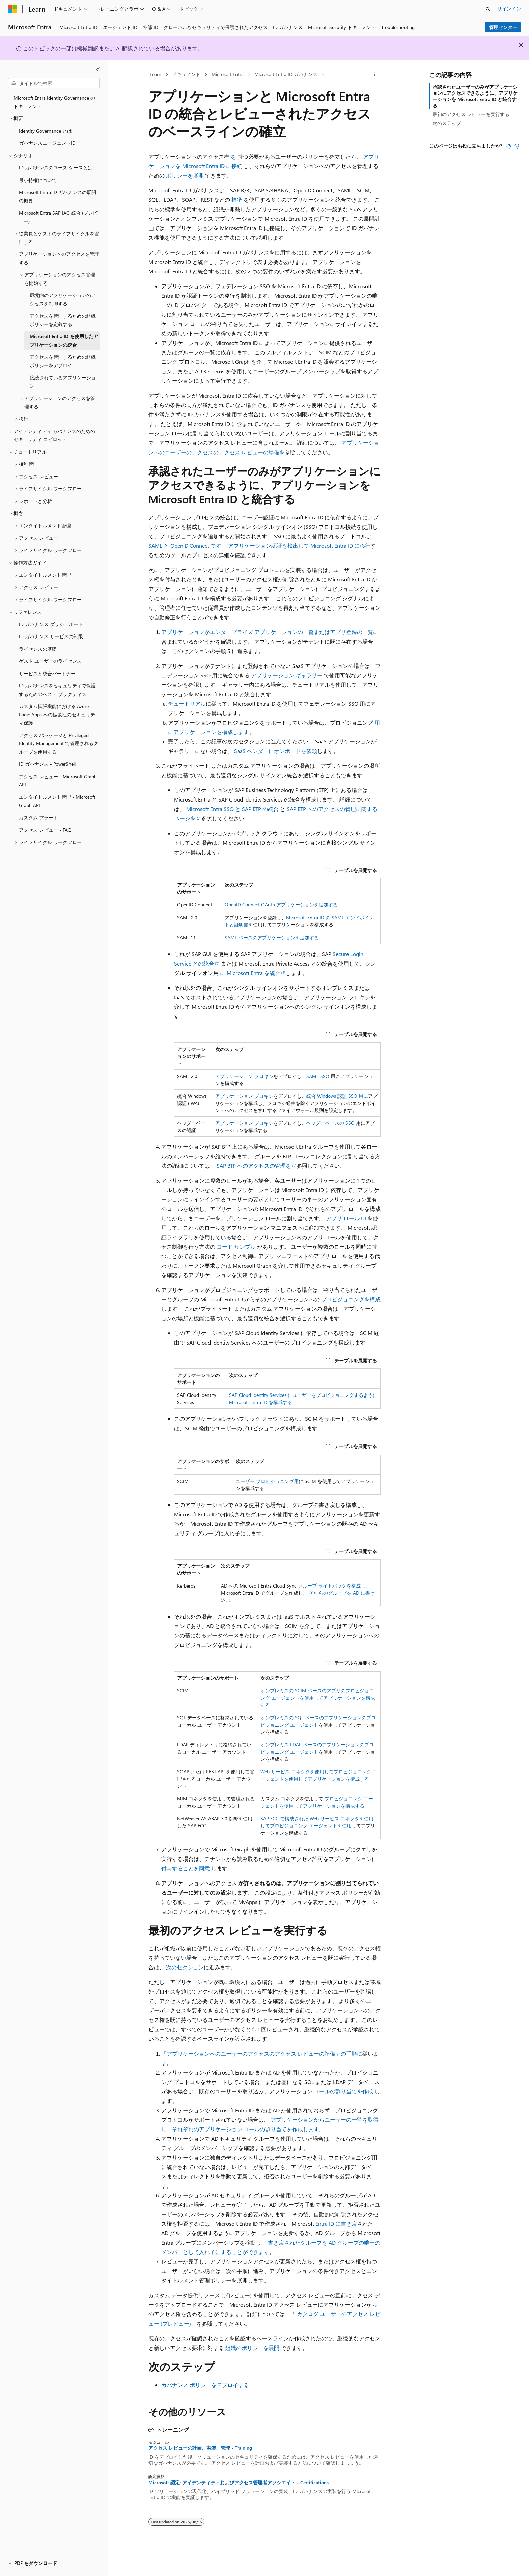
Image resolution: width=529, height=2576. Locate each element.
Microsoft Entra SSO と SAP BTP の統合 (232, 808)
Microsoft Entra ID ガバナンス (285, 74)
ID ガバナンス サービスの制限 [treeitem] (51, 636)
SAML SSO (317, 1076)
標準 (236, 199)
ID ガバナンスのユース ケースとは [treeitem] (55, 167)
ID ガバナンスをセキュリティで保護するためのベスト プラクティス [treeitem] (57, 689)
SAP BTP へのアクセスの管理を (254, 1165)
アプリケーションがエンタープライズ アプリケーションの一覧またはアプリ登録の (261, 631)
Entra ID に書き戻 (336, 2223)
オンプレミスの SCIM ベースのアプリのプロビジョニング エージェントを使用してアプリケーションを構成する (317, 1697)
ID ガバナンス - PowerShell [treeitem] (47, 764)
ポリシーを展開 (185, 175)
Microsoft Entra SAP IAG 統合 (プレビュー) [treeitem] (58, 217)
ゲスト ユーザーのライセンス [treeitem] (50, 661)
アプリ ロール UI (346, 1218)
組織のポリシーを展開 (252, 2347)
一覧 (367, 631)
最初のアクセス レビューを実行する (471, 114)
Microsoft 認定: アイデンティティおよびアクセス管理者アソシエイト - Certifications (238, 2482)
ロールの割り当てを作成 (343, 2091)
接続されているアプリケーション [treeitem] (63, 381)
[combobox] (54, 83)
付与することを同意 (185, 1868)
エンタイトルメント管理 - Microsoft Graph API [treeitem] (57, 801)
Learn (155, 74)
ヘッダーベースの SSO (330, 1123)
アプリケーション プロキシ (244, 1076)
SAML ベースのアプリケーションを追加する (272, 937)
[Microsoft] (12, 9)
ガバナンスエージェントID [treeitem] (47, 143)
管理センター (503, 27)
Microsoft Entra (228, 74)
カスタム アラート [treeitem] (38, 817)
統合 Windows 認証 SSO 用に (337, 1096)
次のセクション (185, 1967)
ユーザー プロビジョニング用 (267, 1481)
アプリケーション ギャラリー (287, 675)
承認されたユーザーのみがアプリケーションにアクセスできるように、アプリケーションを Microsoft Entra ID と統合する (475, 96)
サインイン (509, 8)
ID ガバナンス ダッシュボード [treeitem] (51, 624)
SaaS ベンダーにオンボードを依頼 (275, 750)
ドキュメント (186, 74)
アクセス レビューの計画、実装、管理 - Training (200, 2448)
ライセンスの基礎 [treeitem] (38, 649)
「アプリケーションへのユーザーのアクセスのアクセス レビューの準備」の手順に (261, 2053)
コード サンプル (236, 1246)
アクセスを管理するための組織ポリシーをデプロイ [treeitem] (63, 361)
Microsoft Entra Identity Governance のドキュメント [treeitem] (54, 101)
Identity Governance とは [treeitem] (45, 131)
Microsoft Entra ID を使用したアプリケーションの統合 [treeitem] (64, 340)
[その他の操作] (375, 74)
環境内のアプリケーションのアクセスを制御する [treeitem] (63, 299)
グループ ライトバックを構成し (331, 1585)
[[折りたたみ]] (98, 69)
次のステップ (447, 123)
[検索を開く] (488, 9)
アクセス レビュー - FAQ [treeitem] (45, 829)
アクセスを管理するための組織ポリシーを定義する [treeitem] (63, 320)
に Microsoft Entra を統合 (250, 972)
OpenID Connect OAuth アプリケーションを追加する (281, 904)
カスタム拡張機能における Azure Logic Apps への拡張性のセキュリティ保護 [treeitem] (57, 714)
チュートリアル (187, 703)
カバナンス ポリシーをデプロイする (205, 2384)
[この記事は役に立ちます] (509, 146)
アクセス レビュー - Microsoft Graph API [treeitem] (58, 780)
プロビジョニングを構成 (351, 1299)
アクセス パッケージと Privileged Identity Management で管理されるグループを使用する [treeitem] (58, 743)
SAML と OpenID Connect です (184, 545)
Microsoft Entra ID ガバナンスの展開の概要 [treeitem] (57, 196)
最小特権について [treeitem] (38, 180)
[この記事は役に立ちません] (517, 146)
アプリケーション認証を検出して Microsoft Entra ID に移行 (299, 545)
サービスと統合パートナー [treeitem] (47, 673)
